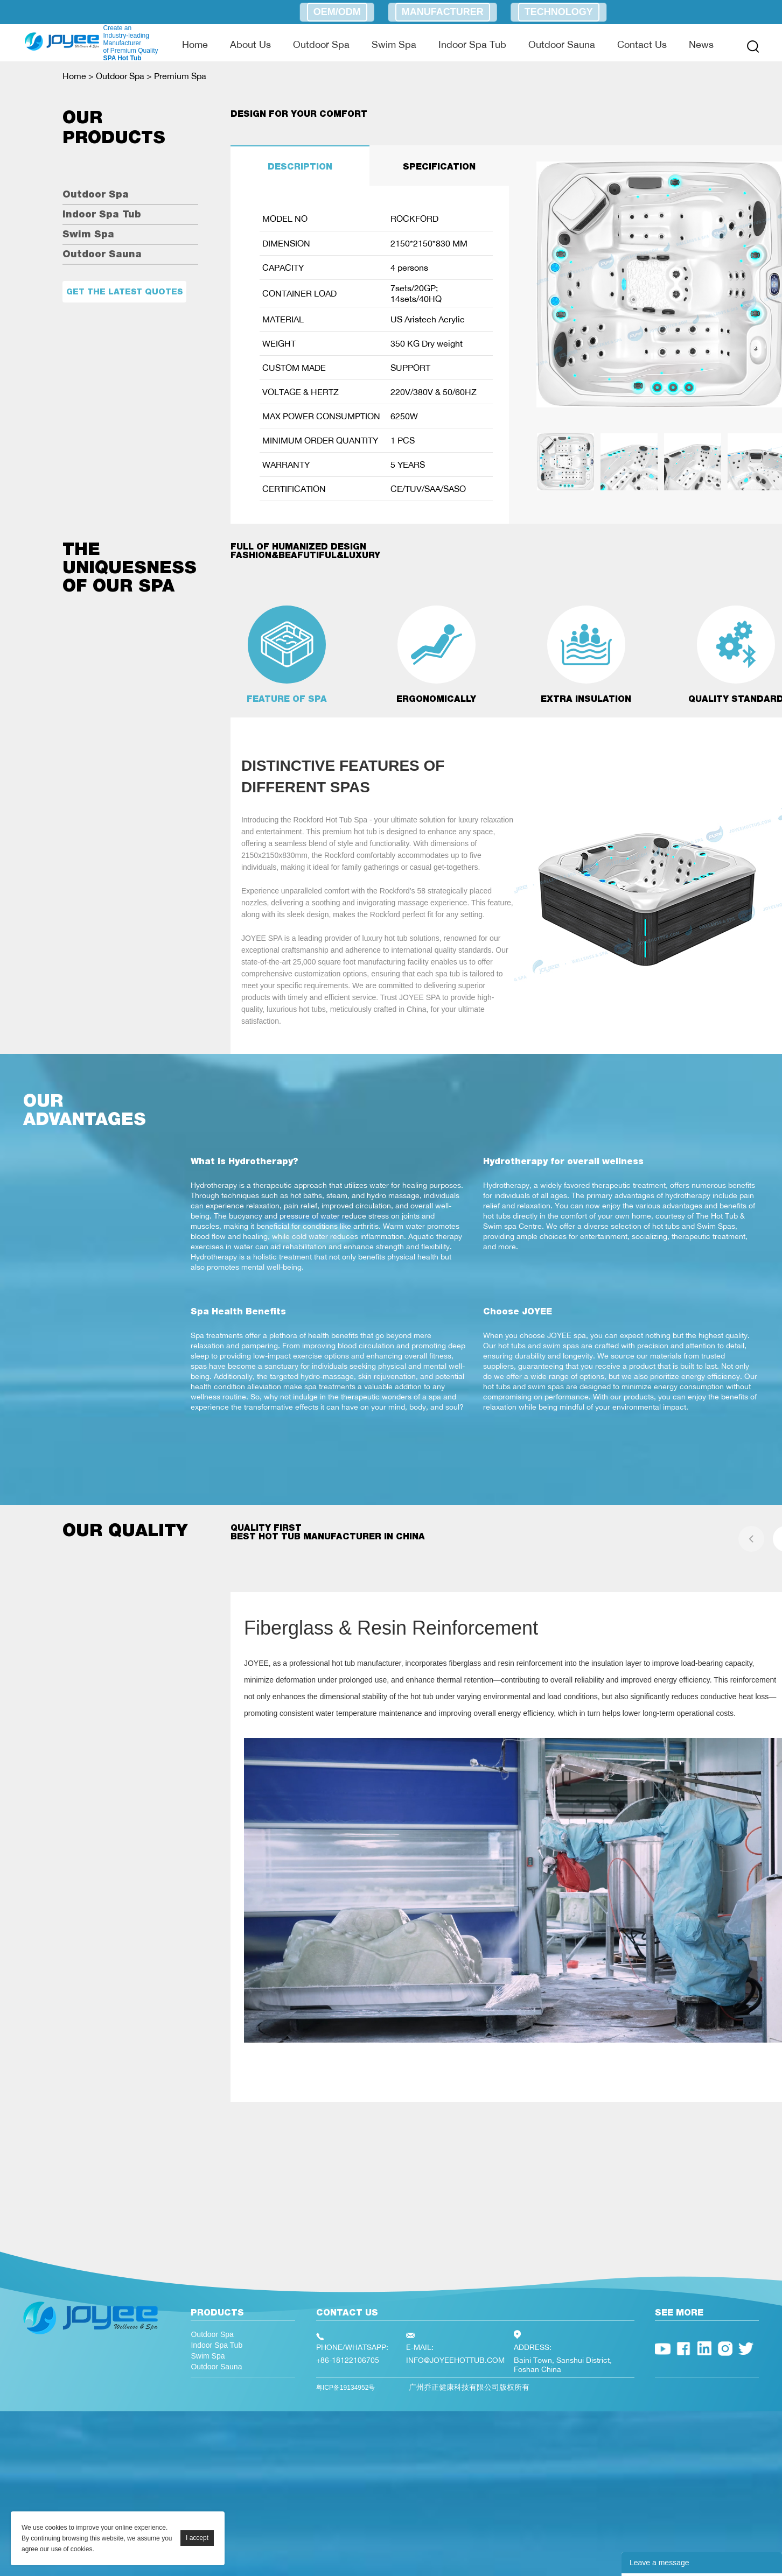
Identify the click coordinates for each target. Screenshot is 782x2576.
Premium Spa (180, 76)
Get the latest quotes (124, 291)
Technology (559, 11)
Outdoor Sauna (561, 44)
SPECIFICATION (439, 166)
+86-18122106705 (347, 2359)
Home (195, 44)
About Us (250, 44)
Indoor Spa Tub (472, 44)
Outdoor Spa (321, 44)
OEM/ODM (337, 11)
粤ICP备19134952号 (345, 2387)
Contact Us (642, 44)
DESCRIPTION (300, 166)
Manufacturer (443, 11)
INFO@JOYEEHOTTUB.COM (455, 2359)
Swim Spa (394, 44)
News (701, 44)
